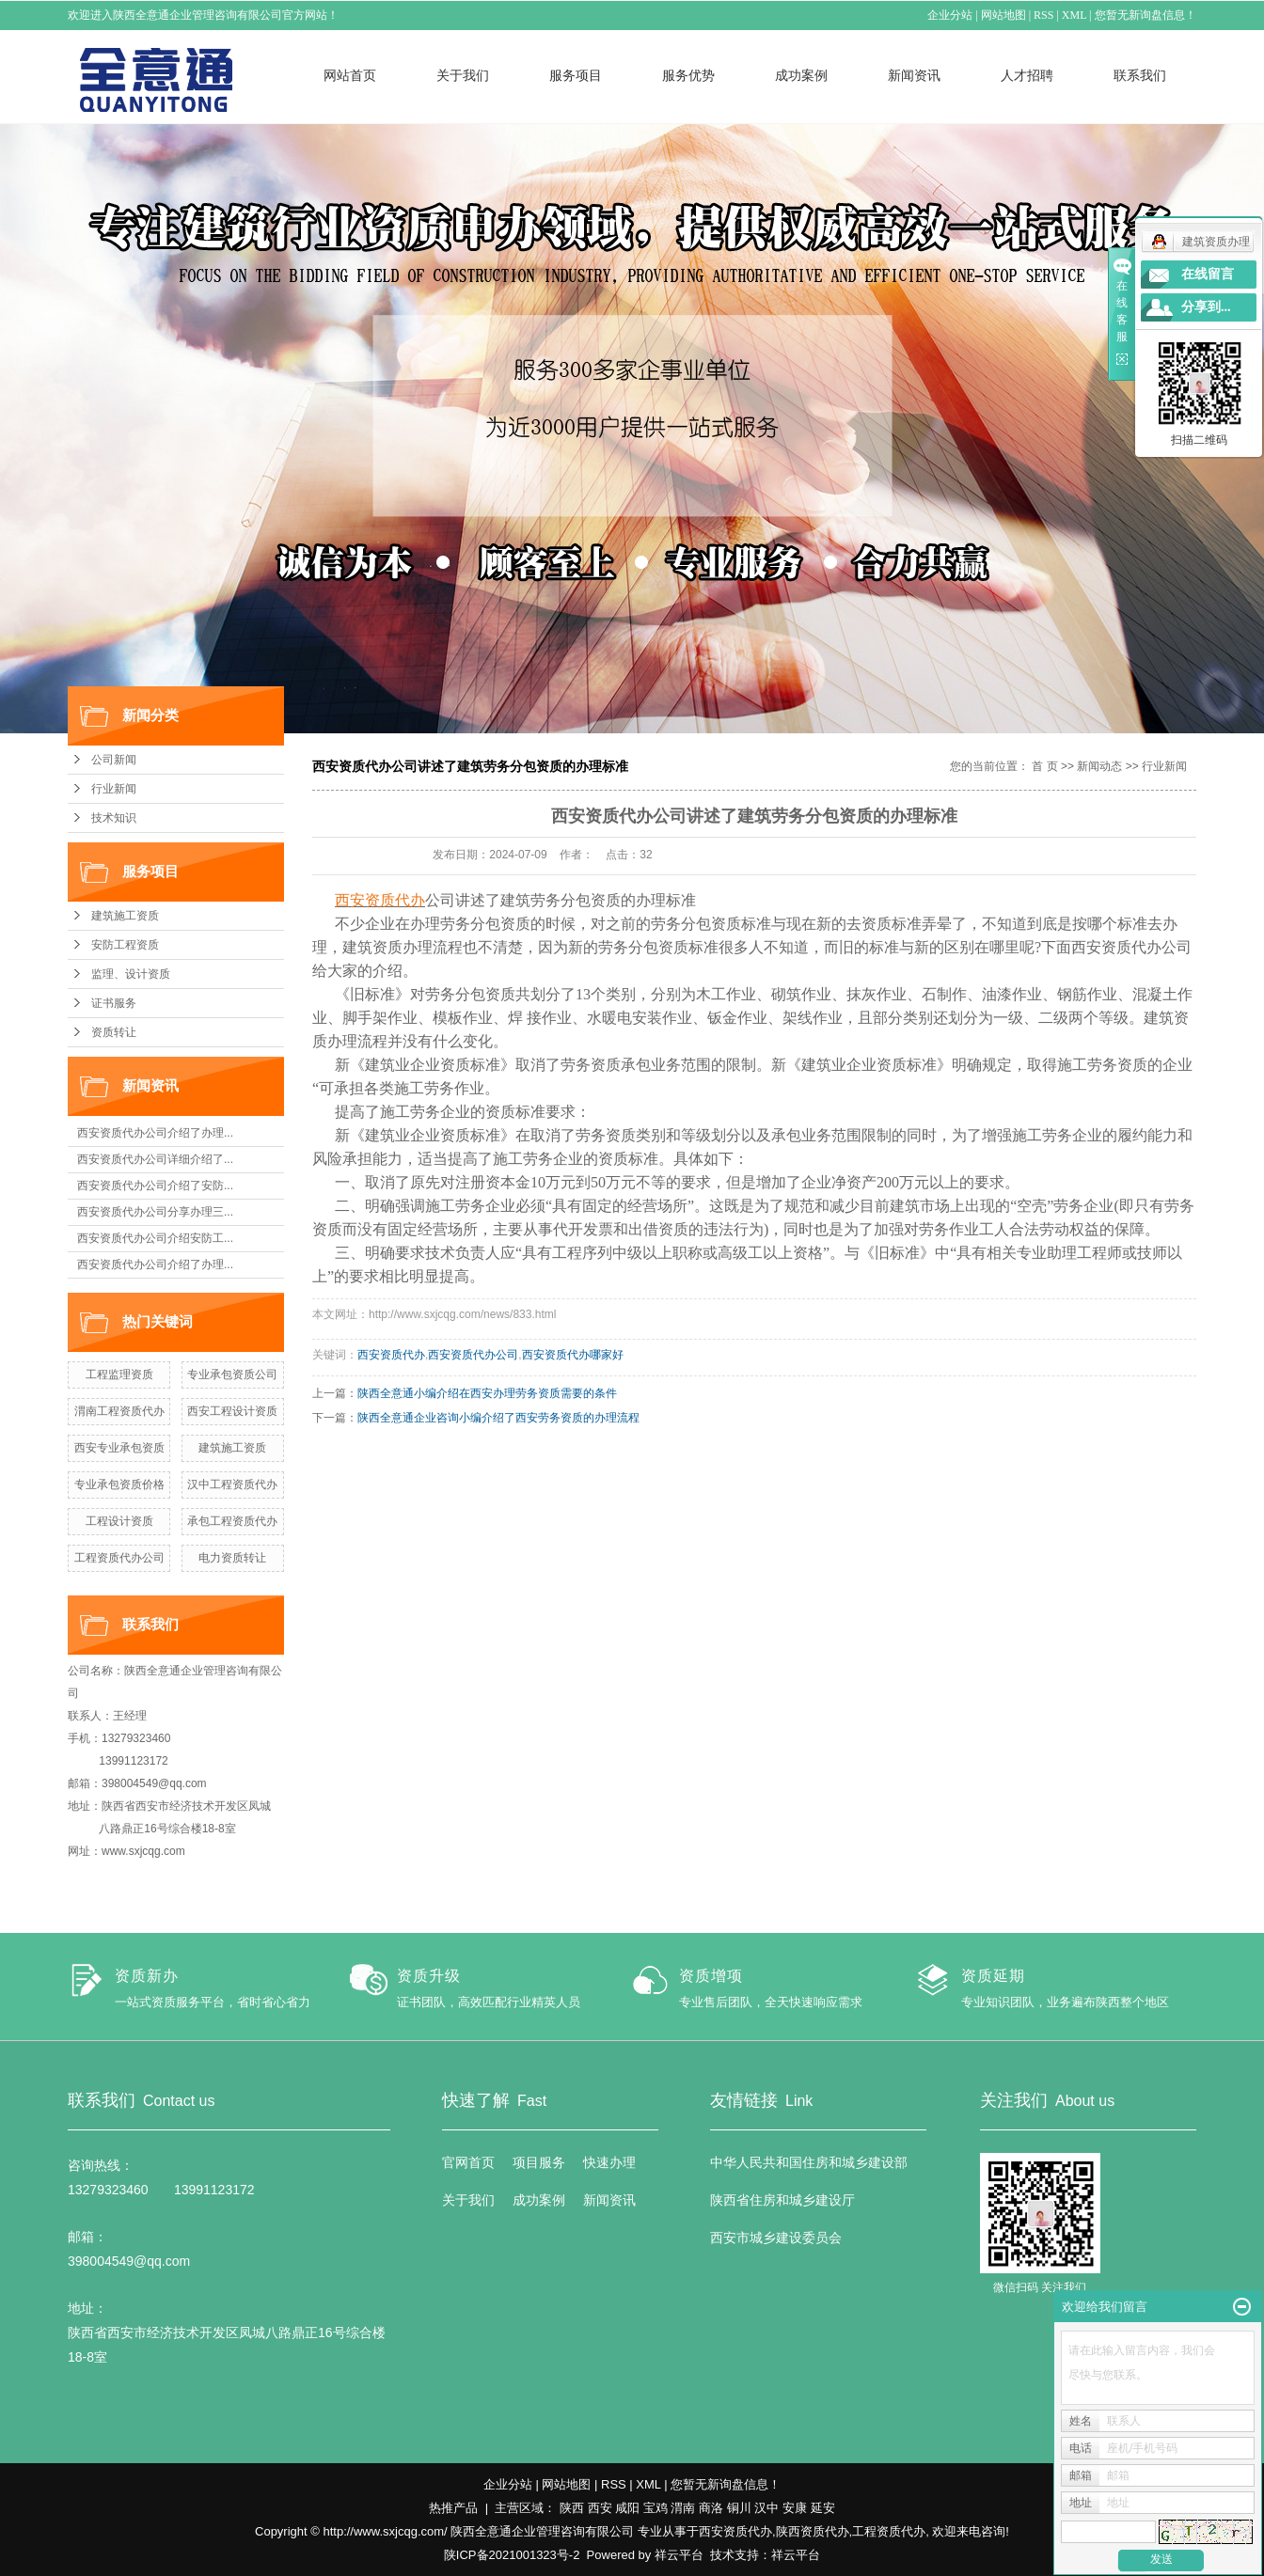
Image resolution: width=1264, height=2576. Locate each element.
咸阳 (627, 2508)
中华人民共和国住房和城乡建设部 (809, 2162)
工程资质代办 (888, 2531)
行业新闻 (113, 788)
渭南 (683, 2508)
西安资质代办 (391, 1354)
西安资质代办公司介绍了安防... (155, 1185)
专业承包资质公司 (232, 1374)
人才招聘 (1027, 75)
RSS (1044, 15)
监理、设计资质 (130, 974)
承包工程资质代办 (232, 1521)
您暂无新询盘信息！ (1145, 15)
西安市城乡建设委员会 (776, 2237)
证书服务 (113, 1003)
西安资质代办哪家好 (573, 1354)
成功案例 (801, 75)
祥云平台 (679, 2555)
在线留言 (1207, 274)
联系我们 (1140, 75)
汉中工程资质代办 (232, 1484)
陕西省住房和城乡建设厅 (782, 2199)
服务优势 (688, 75)
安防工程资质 (125, 944)
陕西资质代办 (812, 2531)
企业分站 (950, 15)
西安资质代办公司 (473, 1354)
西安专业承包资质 (119, 1447)
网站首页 (350, 75)
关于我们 (462, 75)
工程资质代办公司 (119, 1557)
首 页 (1044, 766)
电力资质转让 (232, 1557)
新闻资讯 (914, 75)
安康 (794, 2508)
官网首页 (468, 2162)
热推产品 (453, 2508)
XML (1074, 15)
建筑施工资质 (125, 915)
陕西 (572, 2508)
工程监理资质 (119, 1374)
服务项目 (575, 75)
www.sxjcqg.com (143, 1851)
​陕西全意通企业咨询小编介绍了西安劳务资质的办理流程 (498, 1417)
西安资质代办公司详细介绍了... (155, 1159)
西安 (600, 2508)
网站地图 (1003, 15)
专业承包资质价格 (119, 1484)
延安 (823, 2508)
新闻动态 (1099, 766)
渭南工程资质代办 (119, 1411)
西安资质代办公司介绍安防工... (155, 1238)
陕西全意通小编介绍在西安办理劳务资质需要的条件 (487, 1393)
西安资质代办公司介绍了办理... (155, 1132)
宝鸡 (655, 2508)
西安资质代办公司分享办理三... (155, 1211)
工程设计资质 (119, 1521)
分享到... (1206, 307)
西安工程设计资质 (232, 1411)
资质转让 (113, 1032)
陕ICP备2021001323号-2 (512, 2555)
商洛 (711, 2508)
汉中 (766, 2508)
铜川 (739, 2508)
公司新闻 (113, 759)
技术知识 (113, 818)
